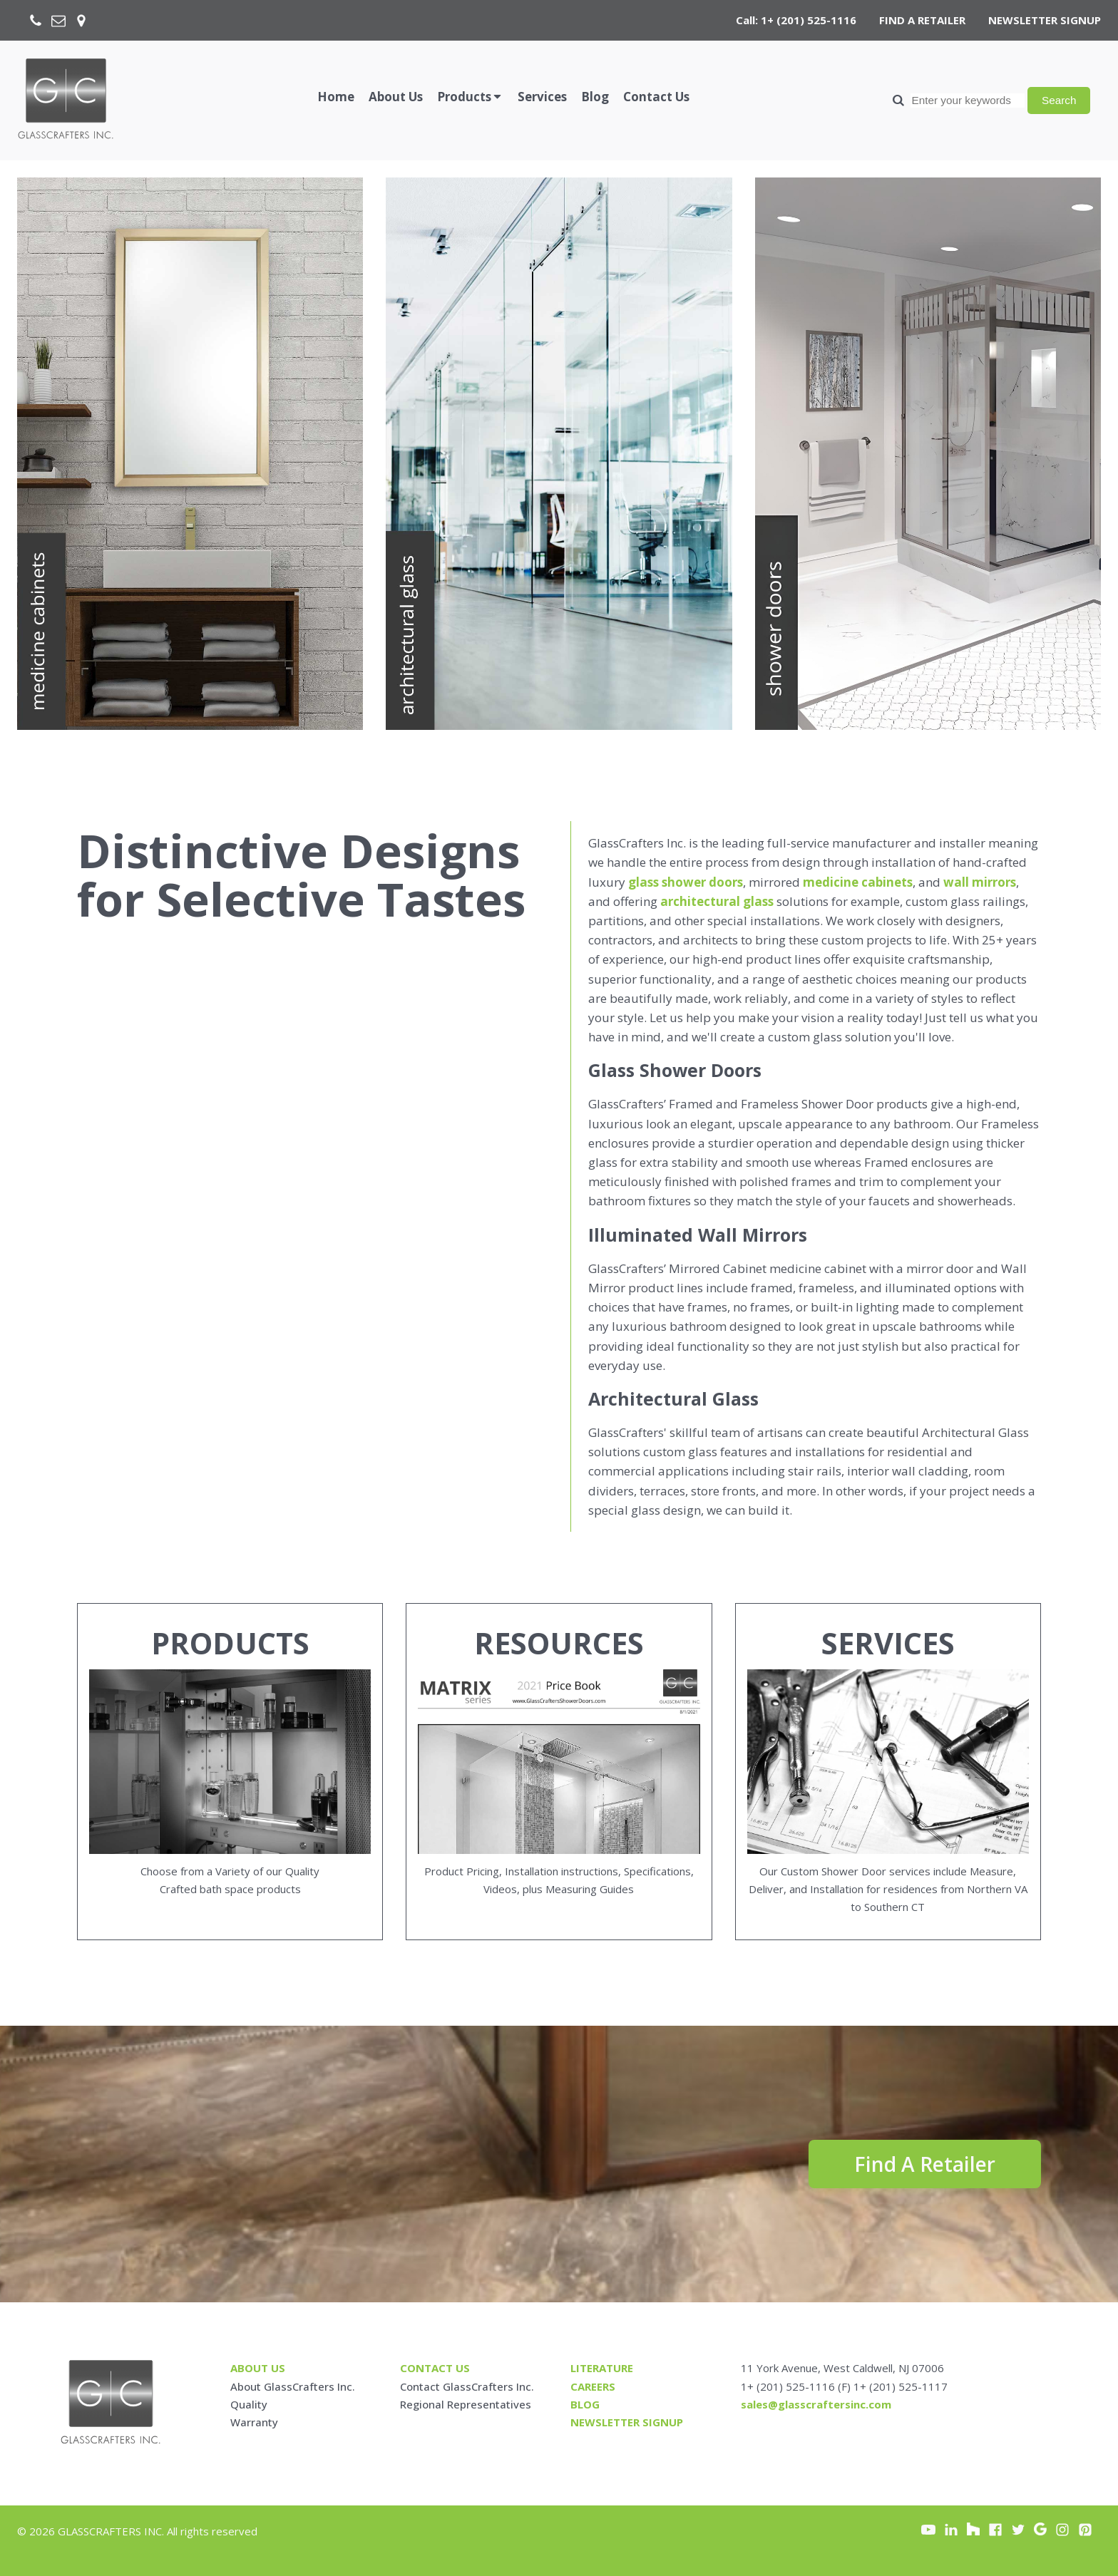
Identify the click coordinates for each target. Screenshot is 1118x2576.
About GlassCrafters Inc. (292, 2386)
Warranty (254, 2422)
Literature (601, 2368)
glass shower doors (685, 882)
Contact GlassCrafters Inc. (467, 2386)
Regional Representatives (465, 2404)
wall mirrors (979, 882)
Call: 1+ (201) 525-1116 (796, 20)
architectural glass (717, 901)
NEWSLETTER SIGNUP (1044, 20)
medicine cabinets (858, 882)
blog (585, 2404)
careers (592, 2386)
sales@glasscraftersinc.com (816, 2404)
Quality (248, 2404)
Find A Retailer (924, 2164)
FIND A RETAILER (922, 20)
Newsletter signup (626, 2422)
